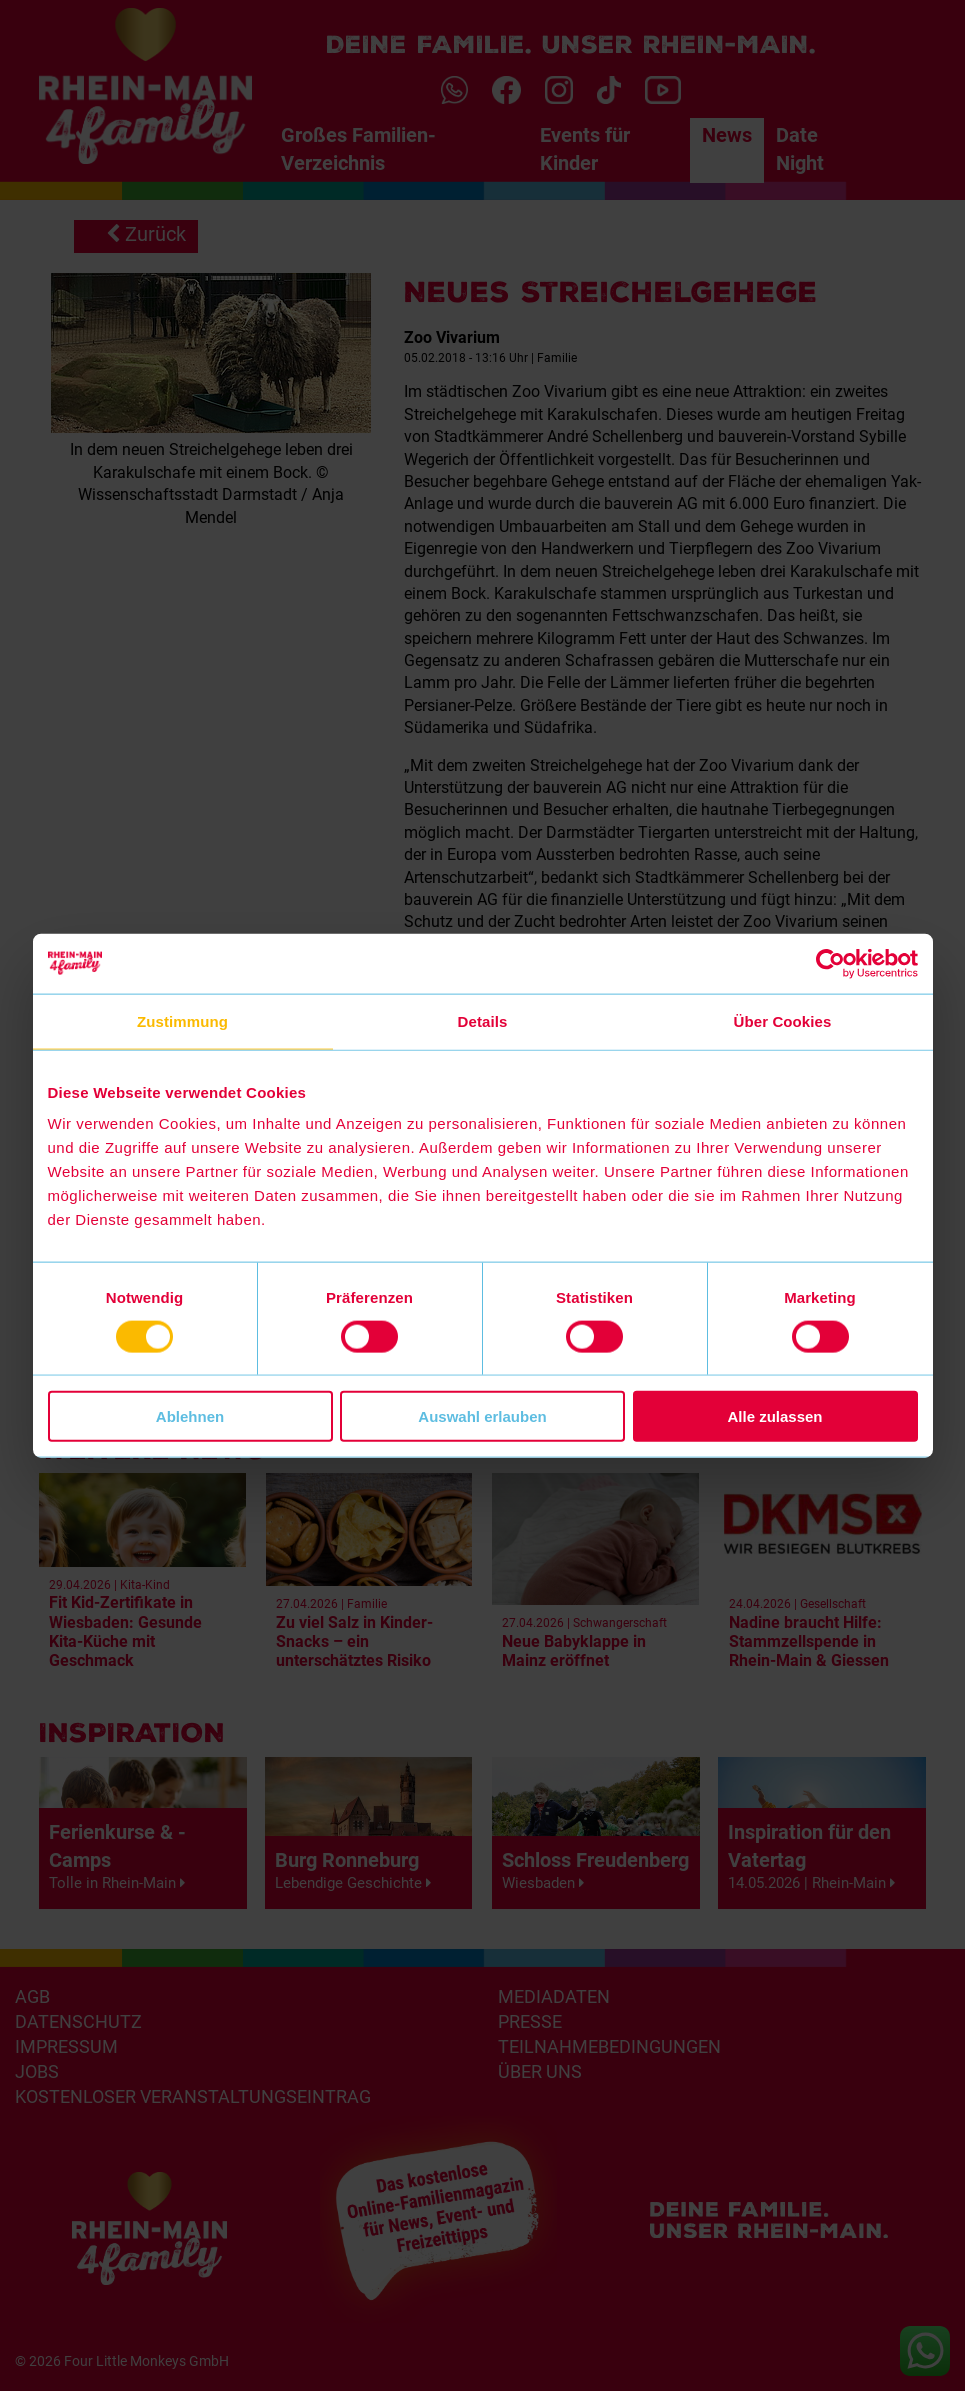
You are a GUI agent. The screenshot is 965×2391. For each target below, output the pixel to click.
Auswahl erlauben (482, 1416)
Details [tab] (483, 1020)
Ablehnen (190, 1416)
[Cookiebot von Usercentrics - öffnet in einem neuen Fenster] (830, 963)
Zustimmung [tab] (182, 1020)
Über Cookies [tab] (783, 1020)
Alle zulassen (774, 1416)
